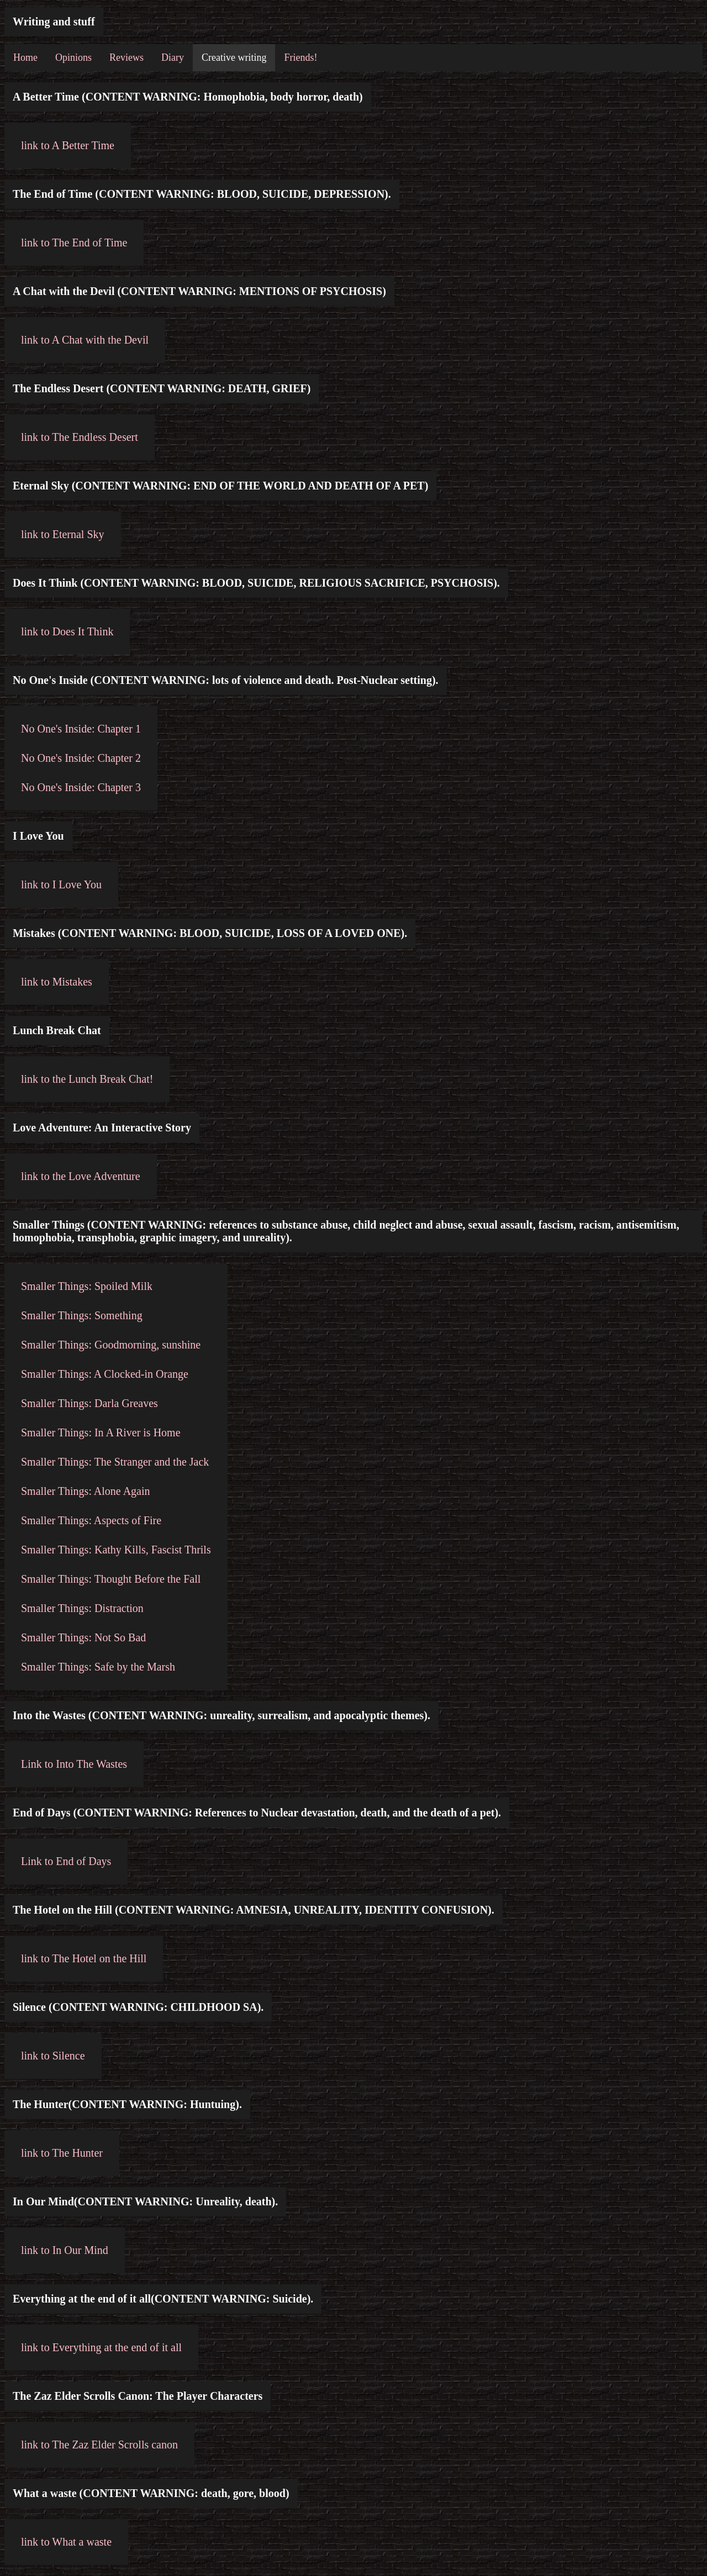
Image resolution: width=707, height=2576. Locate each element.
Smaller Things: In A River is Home (101, 1432)
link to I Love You (61, 884)
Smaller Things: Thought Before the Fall (111, 1579)
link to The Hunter (62, 2153)
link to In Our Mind (64, 2250)
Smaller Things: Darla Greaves (89, 1403)
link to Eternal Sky (62, 534)
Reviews (126, 57)
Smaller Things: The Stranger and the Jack (115, 1462)
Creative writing (234, 57)
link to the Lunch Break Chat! (87, 1079)
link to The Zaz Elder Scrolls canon (99, 2444)
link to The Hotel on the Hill (83, 1958)
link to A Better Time (67, 145)
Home (25, 57)
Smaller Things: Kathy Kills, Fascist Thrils (116, 1550)
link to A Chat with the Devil (85, 340)
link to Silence (53, 2056)
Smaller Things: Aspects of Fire (91, 1520)
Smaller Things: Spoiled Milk (86, 1286)
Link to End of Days (66, 1861)
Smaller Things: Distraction (82, 1608)
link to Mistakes (56, 982)
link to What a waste (66, 2542)
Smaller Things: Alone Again (85, 1491)
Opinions (73, 57)
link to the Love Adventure (80, 1176)
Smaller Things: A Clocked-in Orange (104, 1374)
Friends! (300, 57)
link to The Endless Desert (79, 437)
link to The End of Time (74, 242)
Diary (172, 57)
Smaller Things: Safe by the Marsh (98, 1667)
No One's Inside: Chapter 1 (81, 729)
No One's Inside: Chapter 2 (81, 758)
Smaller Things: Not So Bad (83, 1637)
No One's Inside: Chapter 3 (81, 787)
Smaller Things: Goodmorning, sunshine (111, 1345)
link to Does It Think (67, 631)
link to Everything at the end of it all (101, 2347)
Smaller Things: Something (82, 1315)
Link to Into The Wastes (74, 1764)
